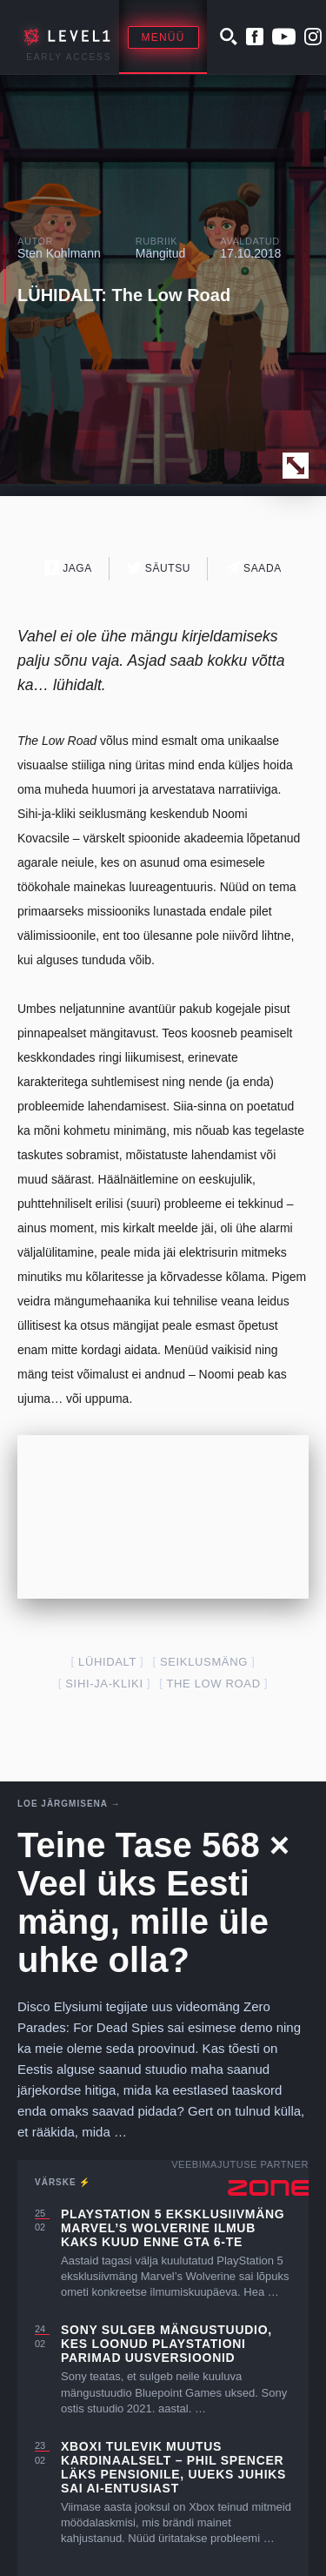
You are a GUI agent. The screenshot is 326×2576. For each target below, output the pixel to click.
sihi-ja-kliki (104, 1683)
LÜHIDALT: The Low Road (123, 295)
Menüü (163, 37)
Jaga (68, 567)
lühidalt (107, 1661)
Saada (253, 567)
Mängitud (161, 253)
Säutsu (158, 567)
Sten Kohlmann (59, 253)
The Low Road (213, 1683)
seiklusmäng (204, 1661)
